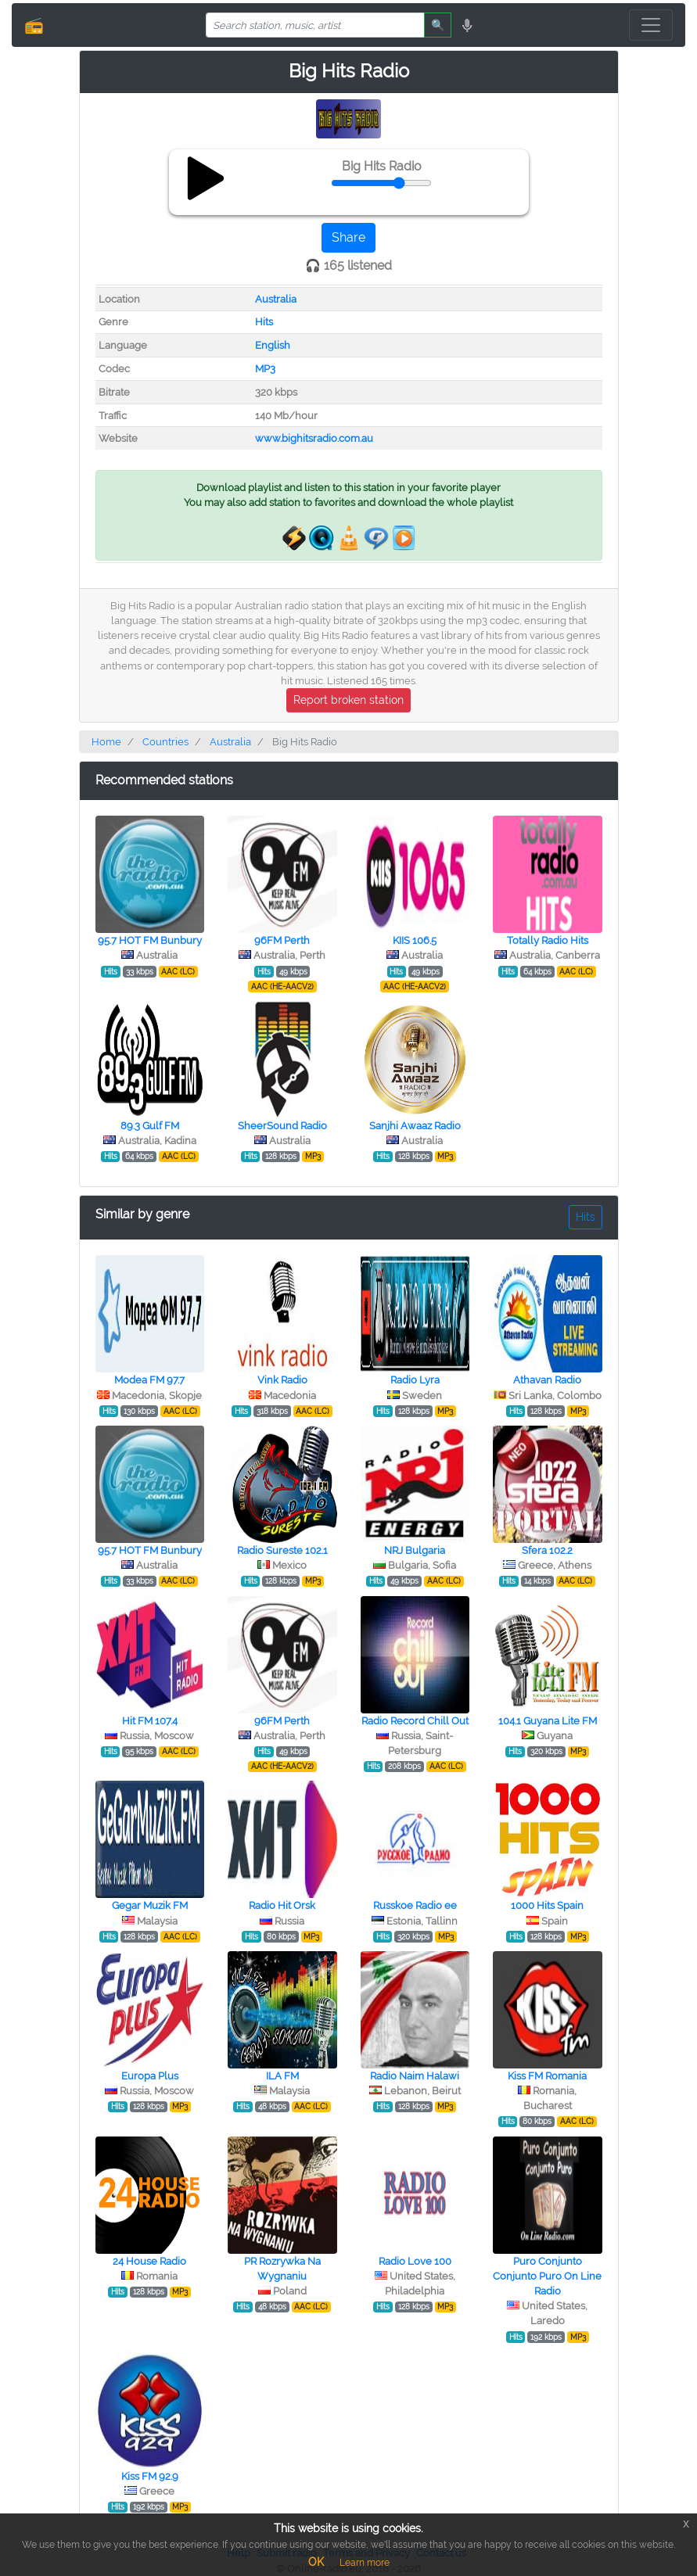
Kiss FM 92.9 (149, 2476)
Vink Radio (282, 1380)
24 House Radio (149, 2261)
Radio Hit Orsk (282, 1905)
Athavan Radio (547, 1380)
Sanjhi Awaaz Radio (415, 1126)
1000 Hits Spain (547, 1905)
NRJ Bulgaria (414, 1550)
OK (316, 2562)
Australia (275, 299)
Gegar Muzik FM (150, 1905)
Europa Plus (149, 2076)
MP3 (265, 369)
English (272, 345)
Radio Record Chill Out (415, 1721)
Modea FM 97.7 (149, 1380)
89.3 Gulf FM (149, 1126)
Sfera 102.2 (547, 1550)
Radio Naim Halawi (414, 2076)
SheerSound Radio (282, 1126)
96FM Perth (282, 940)
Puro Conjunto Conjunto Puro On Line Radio (547, 2276)
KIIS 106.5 (415, 940)
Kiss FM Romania (547, 2076)
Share (348, 237)
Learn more (365, 2562)
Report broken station (348, 700)
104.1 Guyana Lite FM (547, 1721)
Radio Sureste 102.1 (282, 1550)
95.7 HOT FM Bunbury (150, 940)
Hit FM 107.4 (150, 1721)
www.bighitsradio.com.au (314, 438)
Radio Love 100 (415, 2261)
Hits (264, 322)
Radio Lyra (415, 1380)
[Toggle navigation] (651, 25)
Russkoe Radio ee (415, 1905)
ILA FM (282, 2076)
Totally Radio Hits (547, 940)
